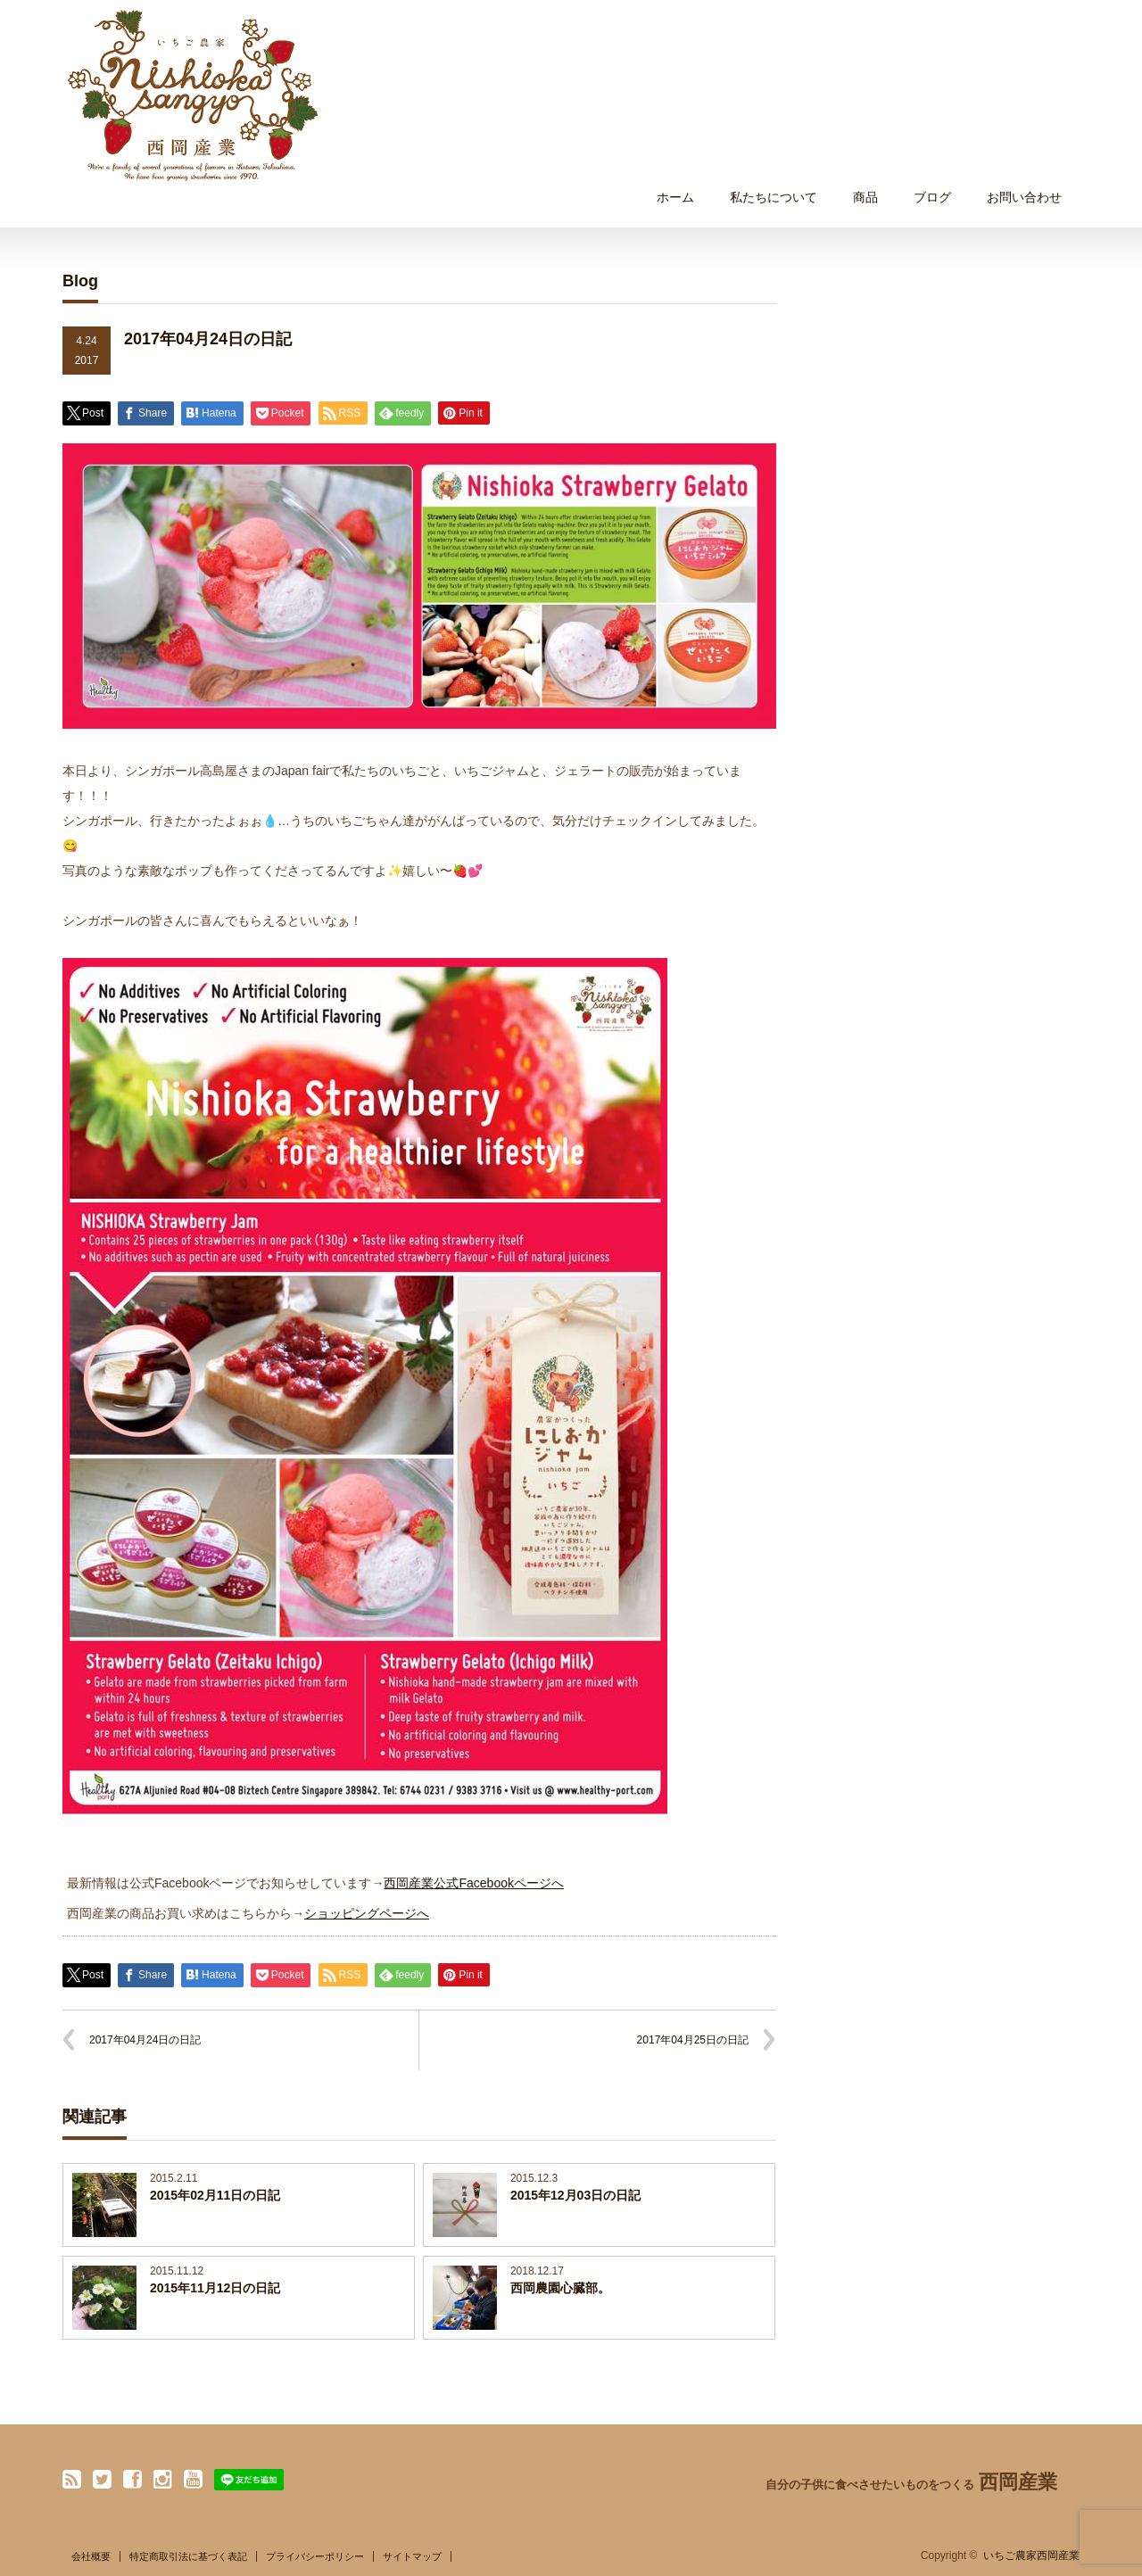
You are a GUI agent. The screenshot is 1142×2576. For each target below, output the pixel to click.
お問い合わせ (1024, 197)
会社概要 (91, 2556)
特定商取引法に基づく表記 (188, 2556)
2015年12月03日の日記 (575, 2195)
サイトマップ (412, 2556)
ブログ (932, 197)
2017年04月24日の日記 (145, 2040)
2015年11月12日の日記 (215, 2288)
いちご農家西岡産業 (1031, 2555)
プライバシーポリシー (315, 2556)
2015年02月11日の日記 (215, 2195)
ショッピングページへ (366, 1913)
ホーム (675, 197)
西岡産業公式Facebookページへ (473, 1883)
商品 (865, 197)
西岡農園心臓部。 (560, 2288)
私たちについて (773, 197)
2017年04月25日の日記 (693, 2040)
